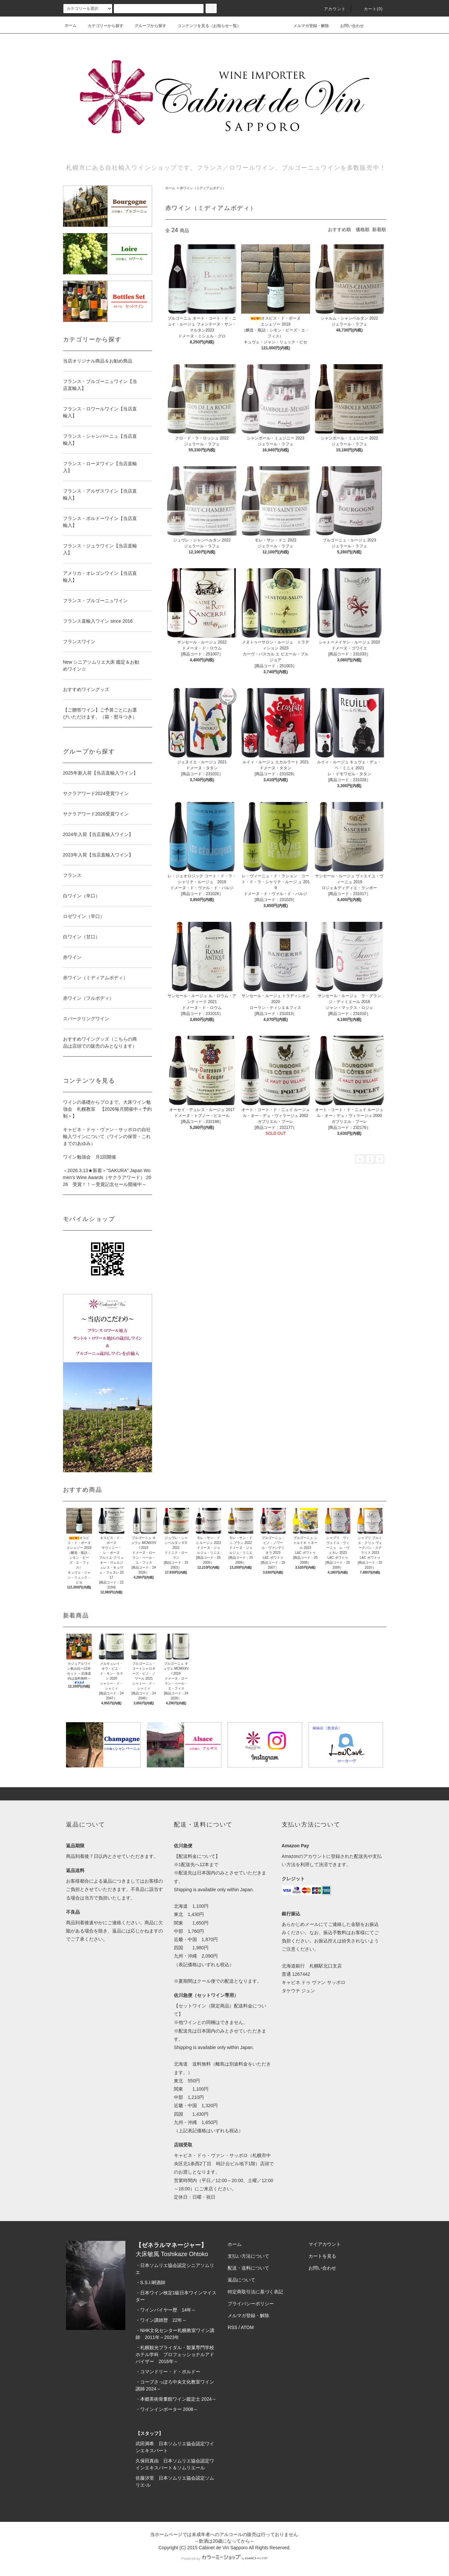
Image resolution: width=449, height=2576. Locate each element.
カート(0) (369, 9)
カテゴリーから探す (101, 25)
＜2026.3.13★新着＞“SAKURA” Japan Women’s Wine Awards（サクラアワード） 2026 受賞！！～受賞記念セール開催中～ (107, 1177)
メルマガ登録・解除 (307, 25)
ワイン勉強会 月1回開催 (89, 1157)
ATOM (247, 2327)
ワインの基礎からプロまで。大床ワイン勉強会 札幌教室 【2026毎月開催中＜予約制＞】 (107, 1109)
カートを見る (322, 2256)
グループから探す (146, 25)
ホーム (71, 25)
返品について (241, 2279)
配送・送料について (248, 2268)
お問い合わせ (348, 25)
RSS (232, 2327)
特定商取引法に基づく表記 (255, 2291)
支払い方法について (248, 2256)
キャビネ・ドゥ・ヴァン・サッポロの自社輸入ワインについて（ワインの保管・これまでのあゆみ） (107, 1136)
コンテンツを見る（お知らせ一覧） (205, 25)
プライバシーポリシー (251, 2303)
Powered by (224, 2558)
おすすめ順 (339, 229)
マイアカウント (324, 2244)
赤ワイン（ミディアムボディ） (203, 188)
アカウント (331, 9)
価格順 (362, 229)
